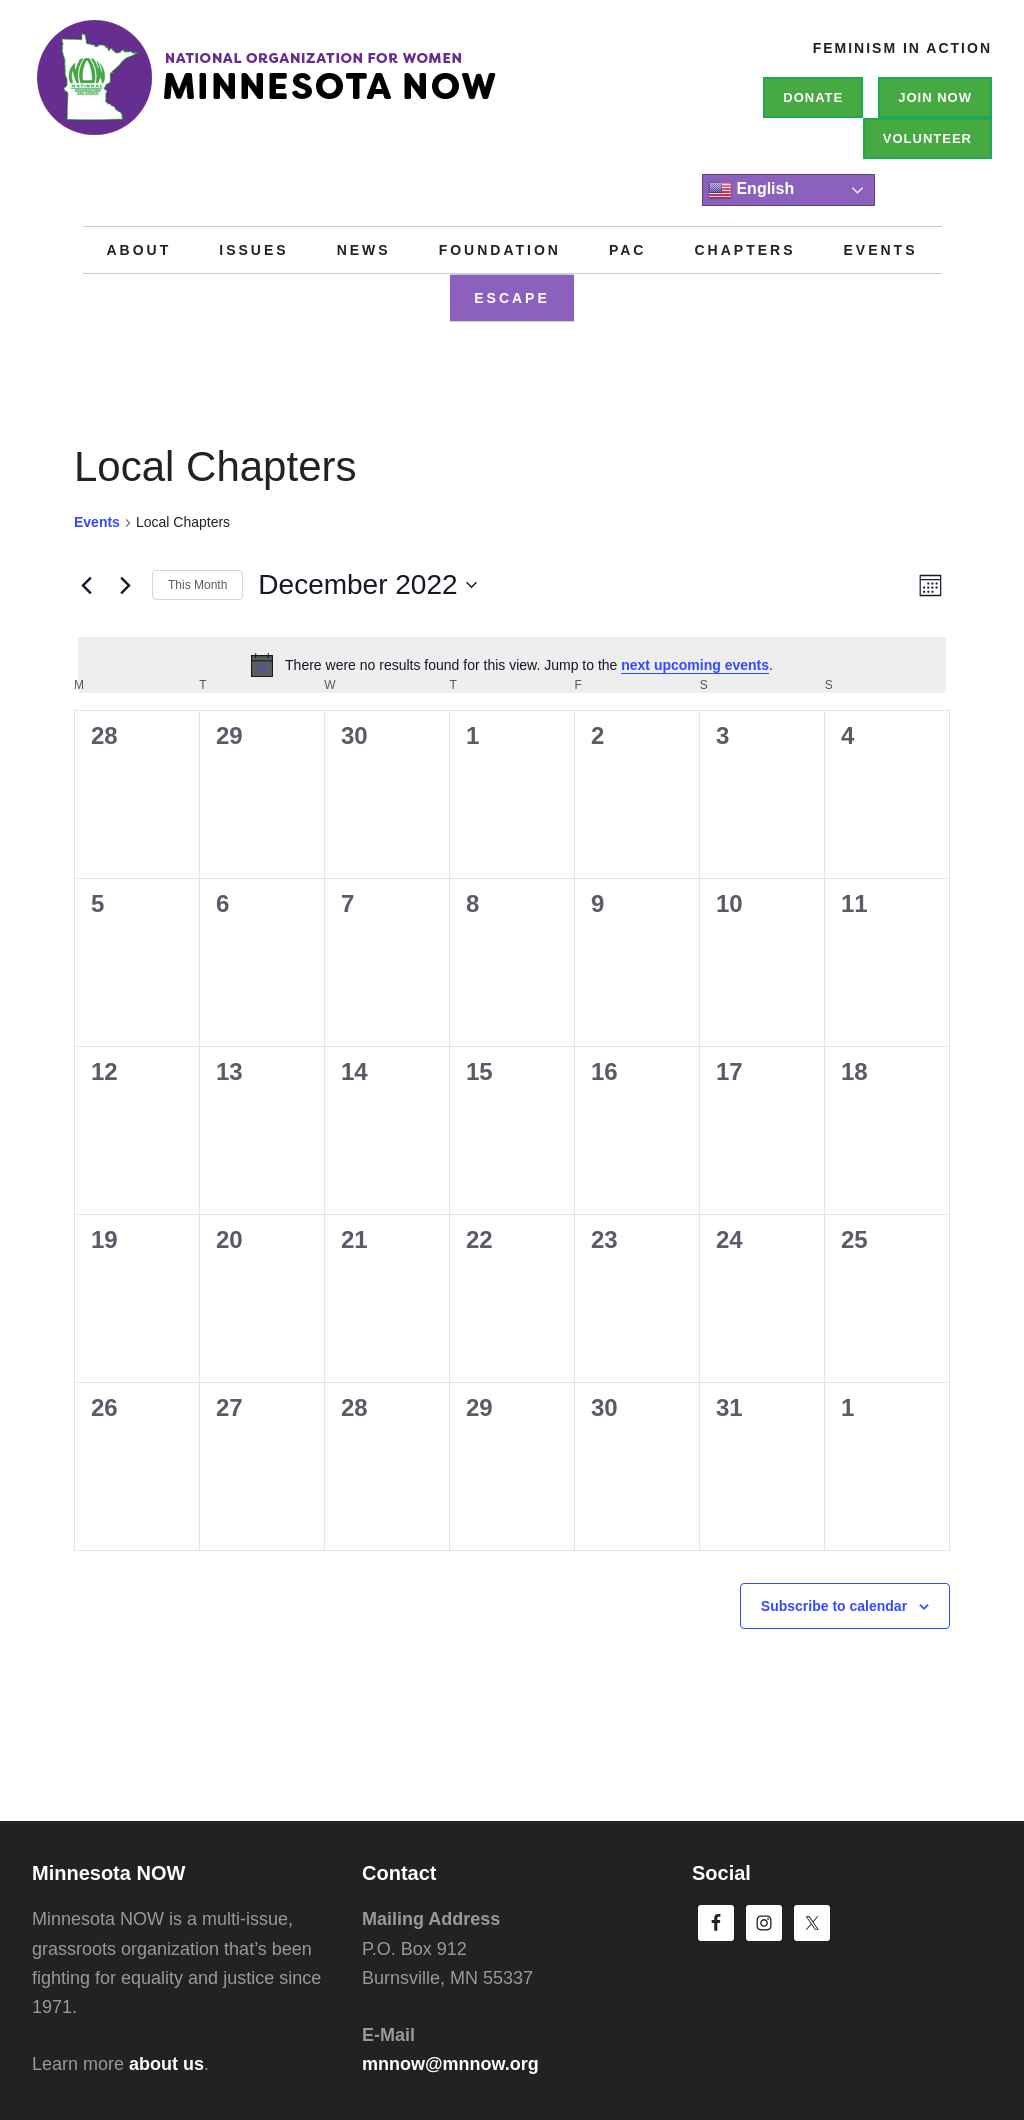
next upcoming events (695, 665)
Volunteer (927, 138)
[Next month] (125, 585)
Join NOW (935, 97)
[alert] (512, 665)
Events (97, 522)
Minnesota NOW (332, 90)
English (751, 190)
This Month (197, 585)
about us (166, 2064)
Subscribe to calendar (834, 1606)
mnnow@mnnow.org (450, 2064)
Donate (813, 97)
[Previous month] (86, 585)
